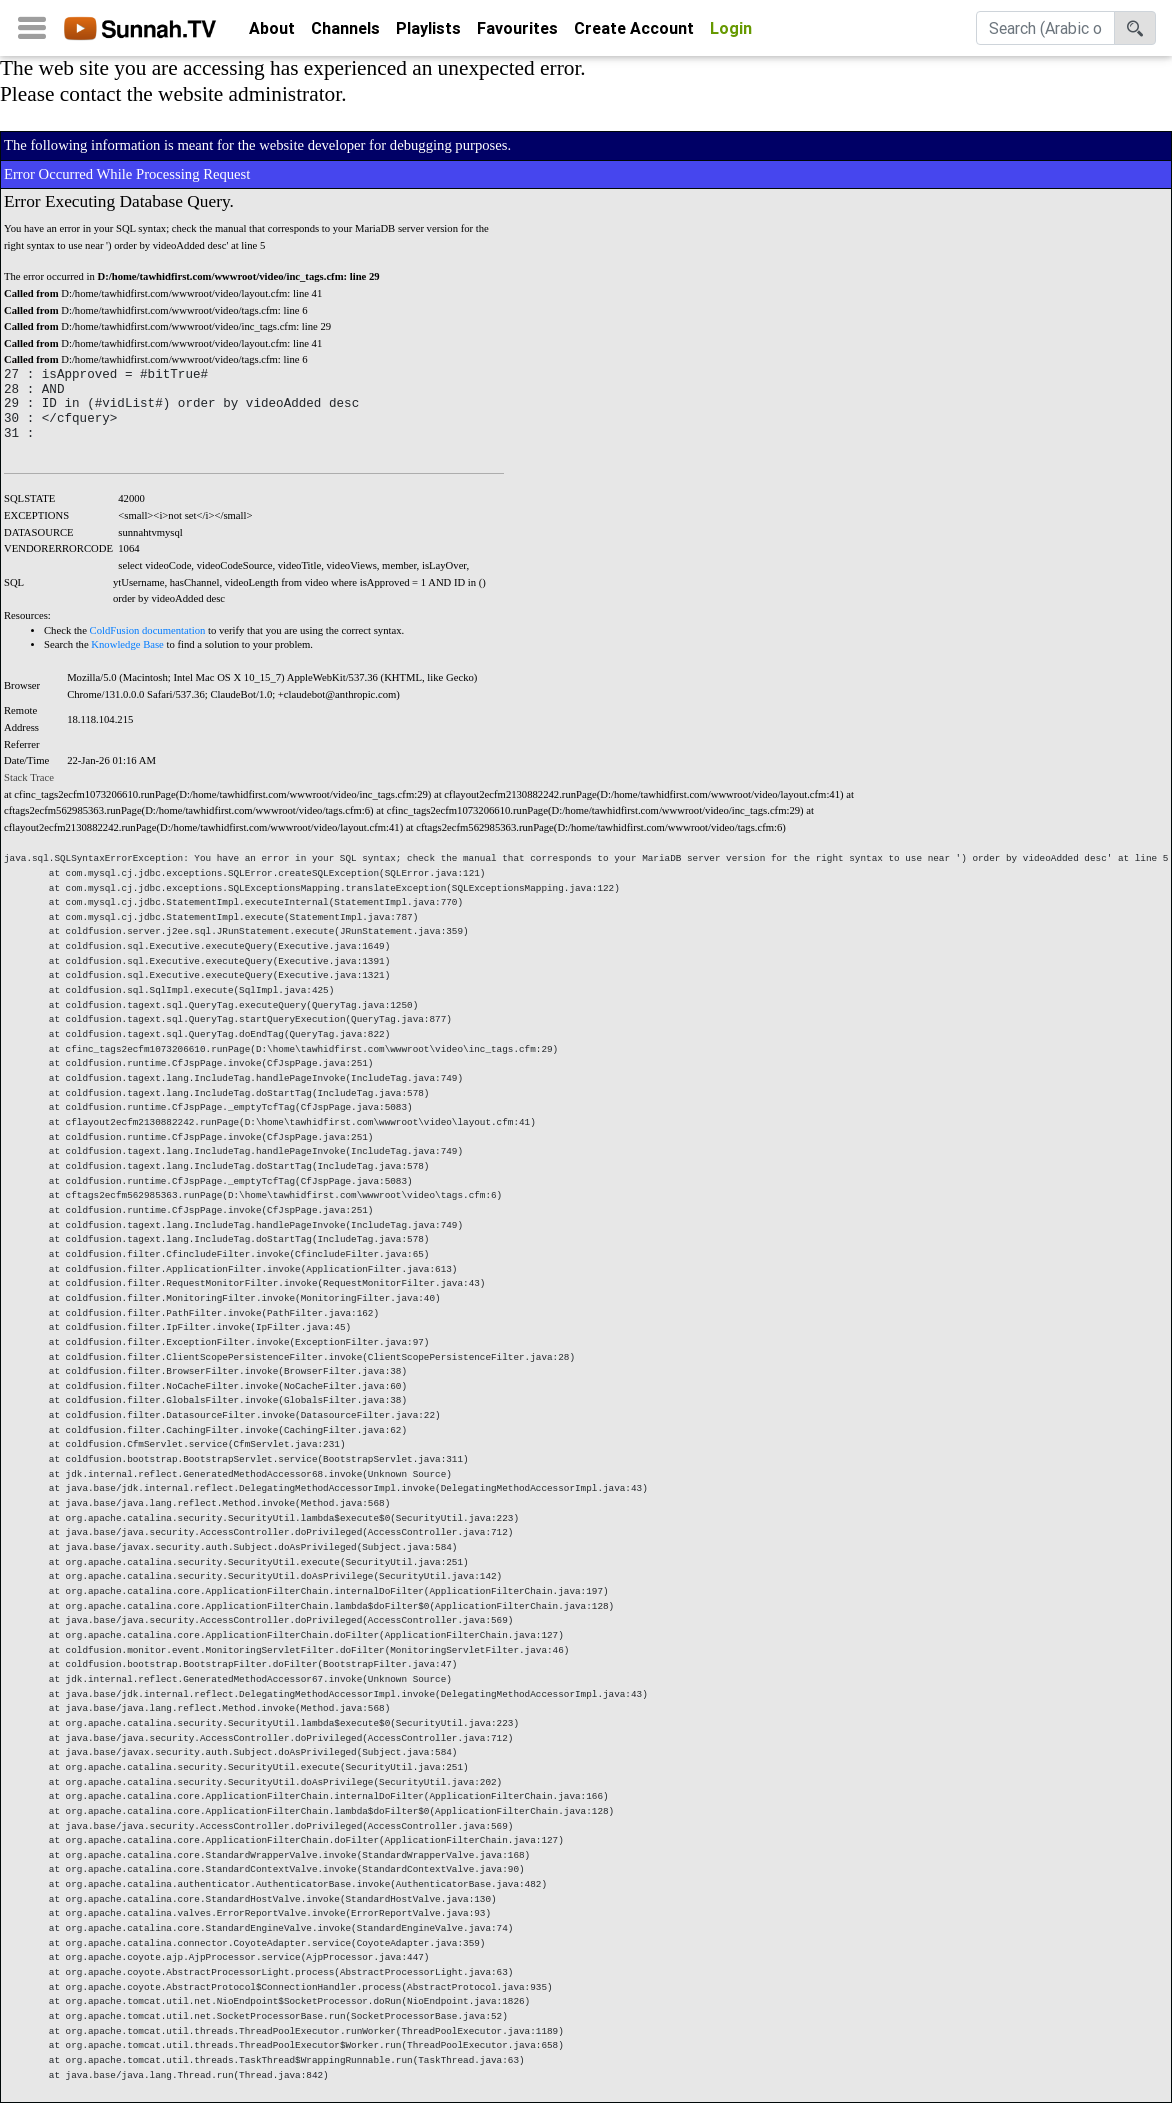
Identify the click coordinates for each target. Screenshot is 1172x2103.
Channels (345, 32)
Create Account (634, 32)
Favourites (517, 32)
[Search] (1045, 32)
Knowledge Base (127, 644)
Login (731, 32)
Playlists (428, 32)
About (272, 32)
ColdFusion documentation (148, 630)
